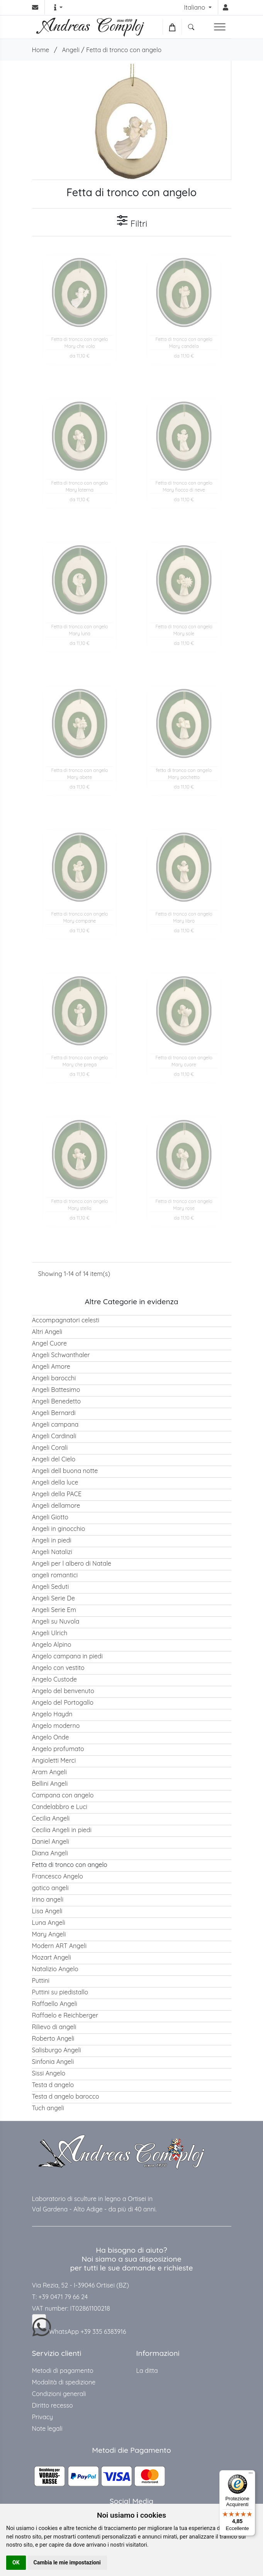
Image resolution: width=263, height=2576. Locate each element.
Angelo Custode (54, 1679)
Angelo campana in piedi (67, 1656)
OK (16, 2562)
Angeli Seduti (50, 1586)
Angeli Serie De (53, 1598)
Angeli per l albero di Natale (72, 1563)
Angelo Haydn (52, 1714)
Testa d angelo (53, 2085)
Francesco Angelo (57, 1876)
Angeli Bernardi (54, 1413)
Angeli (70, 50)
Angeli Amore (51, 1366)
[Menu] (250, 2474)
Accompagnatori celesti (66, 1320)
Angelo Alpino (51, 1644)
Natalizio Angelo (55, 1969)
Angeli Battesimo (56, 1389)
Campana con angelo (63, 1795)
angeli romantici (55, 1575)
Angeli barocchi (54, 1378)
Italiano (195, 7)
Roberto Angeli (53, 2038)
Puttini (41, 1980)
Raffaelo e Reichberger (65, 2015)
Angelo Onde (50, 1737)
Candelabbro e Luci (59, 1807)
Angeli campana (55, 1424)
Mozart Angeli (51, 1957)
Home (40, 50)
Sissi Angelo (49, 2073)
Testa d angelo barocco (65, 2096)
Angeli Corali (50, 1447)
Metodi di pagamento (62, 2370)
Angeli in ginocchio (58, 1528)
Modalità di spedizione (64, 2382)
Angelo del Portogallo (62, 1702)
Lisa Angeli (47, 1911)
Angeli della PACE (57, 1494)
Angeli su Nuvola (56, 1621)
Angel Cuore (49, 1343)
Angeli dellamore (56, 1505)
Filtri (132, 221)
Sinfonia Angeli (53, 2061)
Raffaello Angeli (54, 2004)
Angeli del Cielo (54, 1459)
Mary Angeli (49, 1934)
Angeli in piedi (51, 1540)
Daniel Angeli (50, 1841)
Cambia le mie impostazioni (67, 2562)
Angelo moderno (56, 1725)
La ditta (147, 2370)
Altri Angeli (47, 1332)
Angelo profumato (58, 1749)
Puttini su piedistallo (60, 1992)
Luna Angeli (48, 1922)
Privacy (42, 2417)
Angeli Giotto (50, 1517)
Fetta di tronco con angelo (123, 50)
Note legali (47, 2428)
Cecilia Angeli (51, 1818)
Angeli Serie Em (54, 1610)
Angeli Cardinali (54, 1436)
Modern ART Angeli (59, 1946)
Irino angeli (48, 1899)
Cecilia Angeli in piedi (62, 1830)
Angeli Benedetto (56, 1401)
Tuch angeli (48, 2108)
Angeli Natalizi (52, 1552)
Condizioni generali (59, 2394)
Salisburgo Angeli (56, 2050)
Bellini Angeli (50, 1783)
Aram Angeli (49, 1772)
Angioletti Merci (54, 1760)
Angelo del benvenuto (63, 1691)
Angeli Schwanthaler (61, 1355)
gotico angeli (50, 1888)
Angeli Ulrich (50, 1633)
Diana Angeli (50, 1853)
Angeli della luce (55, 1482)
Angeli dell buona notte (65, 1471)
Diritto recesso (52, 2405)
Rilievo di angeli (54, 2027)
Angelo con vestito (58, 1668)
